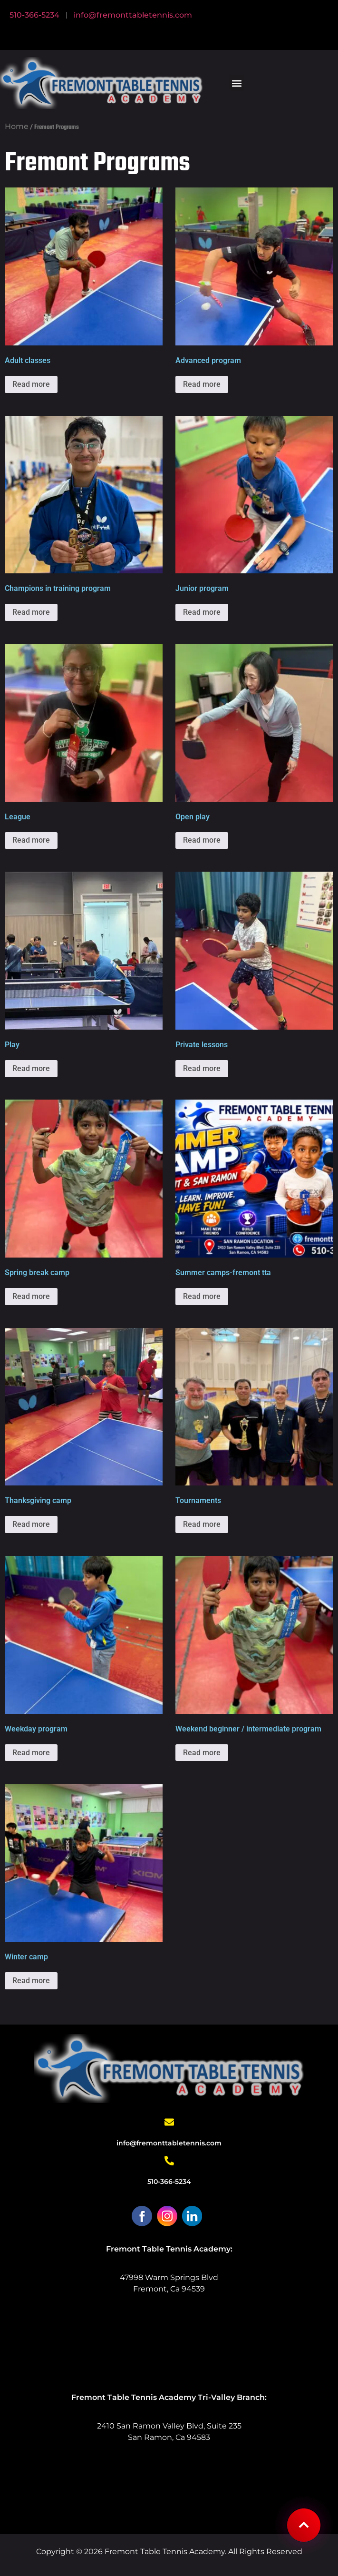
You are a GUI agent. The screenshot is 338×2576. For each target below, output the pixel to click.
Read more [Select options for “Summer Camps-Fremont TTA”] (202, 1296)
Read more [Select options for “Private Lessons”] (202, 1068)
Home (17, 126)
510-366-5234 (34, 15)
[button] (236, 83)
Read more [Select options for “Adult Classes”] (31, 384)
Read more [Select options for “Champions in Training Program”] (31, 612)
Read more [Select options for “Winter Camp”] (31, 1980)
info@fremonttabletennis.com (133, 15)
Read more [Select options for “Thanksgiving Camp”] (31, 1524)
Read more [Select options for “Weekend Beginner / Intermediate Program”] (202, 1752)
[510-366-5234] (169, 2160)
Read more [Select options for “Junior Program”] (202, 612)
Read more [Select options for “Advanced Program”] (202, 384)
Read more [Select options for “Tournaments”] (202, 1524)
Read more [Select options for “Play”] (31, 1068)
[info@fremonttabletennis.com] (169, 2122)
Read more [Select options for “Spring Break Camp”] (31, 1296)
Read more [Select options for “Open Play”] (202, 840)
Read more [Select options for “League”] (31, 840)
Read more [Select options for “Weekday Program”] (31, 1752)
